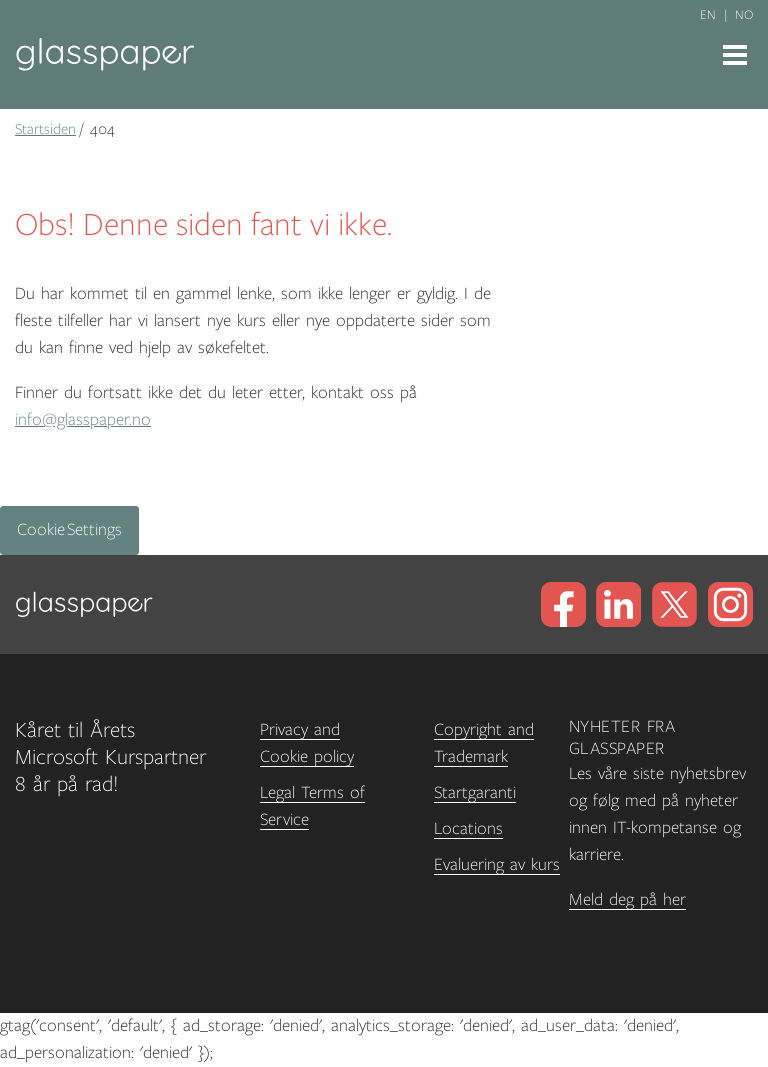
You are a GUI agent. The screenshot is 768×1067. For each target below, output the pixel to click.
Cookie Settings (69, 530)
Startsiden (45, 129)
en (708, 15)
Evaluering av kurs (497, 865)
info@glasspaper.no (83, 420)
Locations (468, 829)
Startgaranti (475, 793)
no (744, 15)
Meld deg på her (627, 900)
